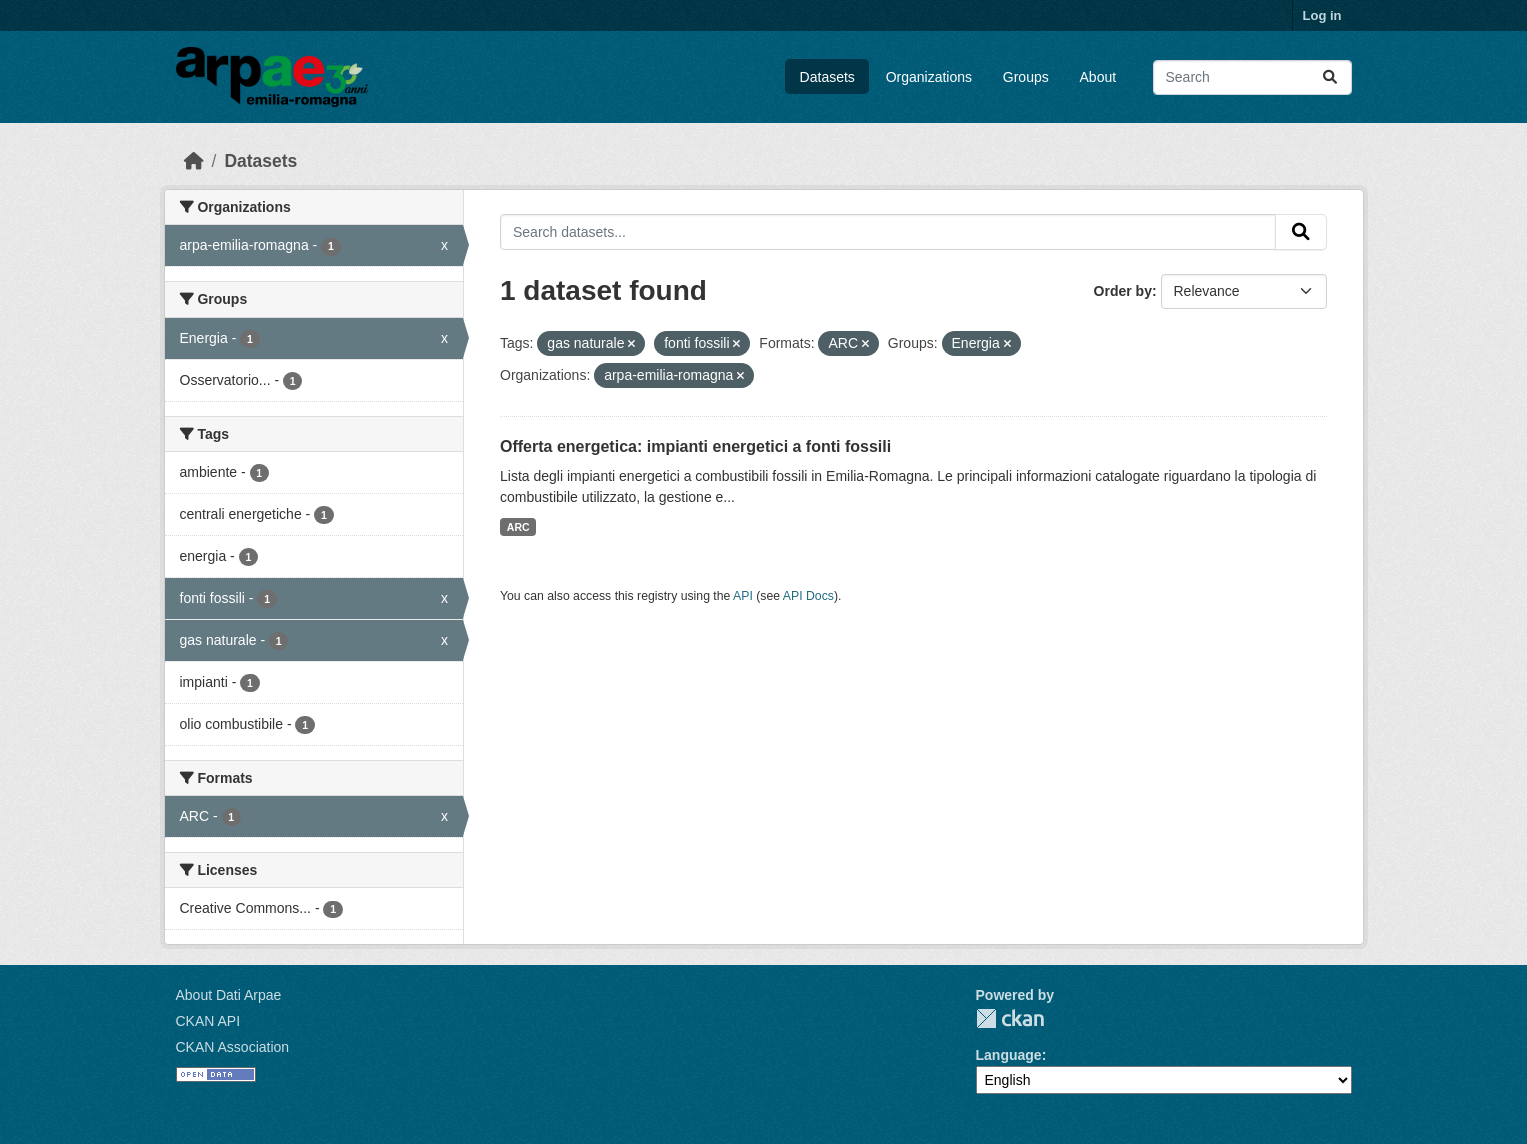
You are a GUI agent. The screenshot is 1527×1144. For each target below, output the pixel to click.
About (1098, 77)
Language (1009, 1055)
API (743, 596)
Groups (1026, 77)
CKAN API (208, 1021)
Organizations (929, 77)
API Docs (808, 596)
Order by (1123, 291)
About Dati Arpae (229, 995)
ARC (518, 527)
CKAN (1010, 1018)
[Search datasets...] (1252, 77)
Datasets (827, 77)
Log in (1322, 15)
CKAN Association (233, 1047)
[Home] (194, 161)
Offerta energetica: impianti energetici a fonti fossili (695, 446)
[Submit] (1330, 77)
